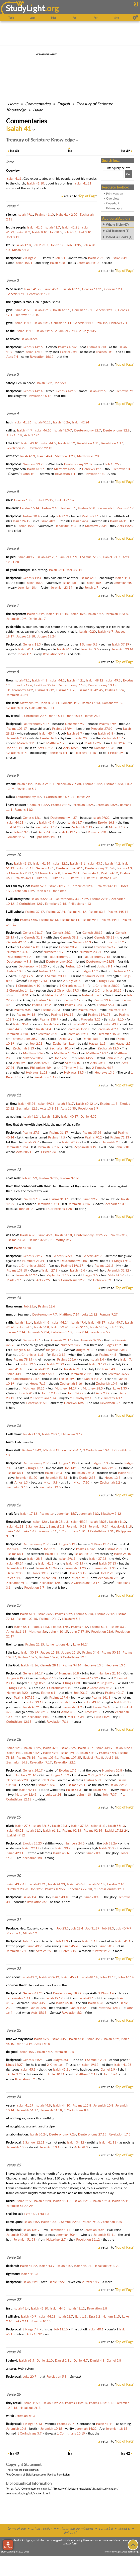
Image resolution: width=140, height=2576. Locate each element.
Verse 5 (12, 491)
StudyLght (25, 8)
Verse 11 (13, 1095)
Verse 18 (13, 1739)
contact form (70, 2543)
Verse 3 (12, 374)
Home (13, 103)
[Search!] (128, 174)
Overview (112, 198)
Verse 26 (13, 2257)
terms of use (16, 2528)
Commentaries (38, 103)
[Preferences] (135, 18)
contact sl (106, 2528)
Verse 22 (13, 1968)
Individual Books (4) (119, 237)
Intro (10, 162)
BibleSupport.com (36, 2474)
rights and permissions (76, 2528)
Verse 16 (13, 1505)
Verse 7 (12, 605)
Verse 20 (13, 1875)
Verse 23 (13, 2030)
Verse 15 (13, 1425)
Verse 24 (13, 2097)
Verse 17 (13, 1605)
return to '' (80, 196)
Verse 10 (13, 855)
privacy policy (41, 2528)
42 (125, 151)
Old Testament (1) (117, 231)
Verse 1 (12, 206)
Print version (114, 193)
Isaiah (38, 109)
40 (14, 151)
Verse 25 (13, 2165)
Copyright (112, 203)
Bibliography (114, 208)
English (63, 103)
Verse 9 (12, 775)
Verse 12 (13, 1169)
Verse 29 (13, 2394)
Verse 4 (12, 413)
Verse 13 (13, 1226)
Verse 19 (13, 1817)
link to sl (70, 2532)
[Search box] (113, 174)
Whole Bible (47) (117, 224)
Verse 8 (12, 672)
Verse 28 (13, 2352)
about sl (124, 2528)
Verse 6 (12, 548)
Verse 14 (13, 1298)
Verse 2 (12, 280)
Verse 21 (13, 1919)
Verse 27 (13, 2299)
